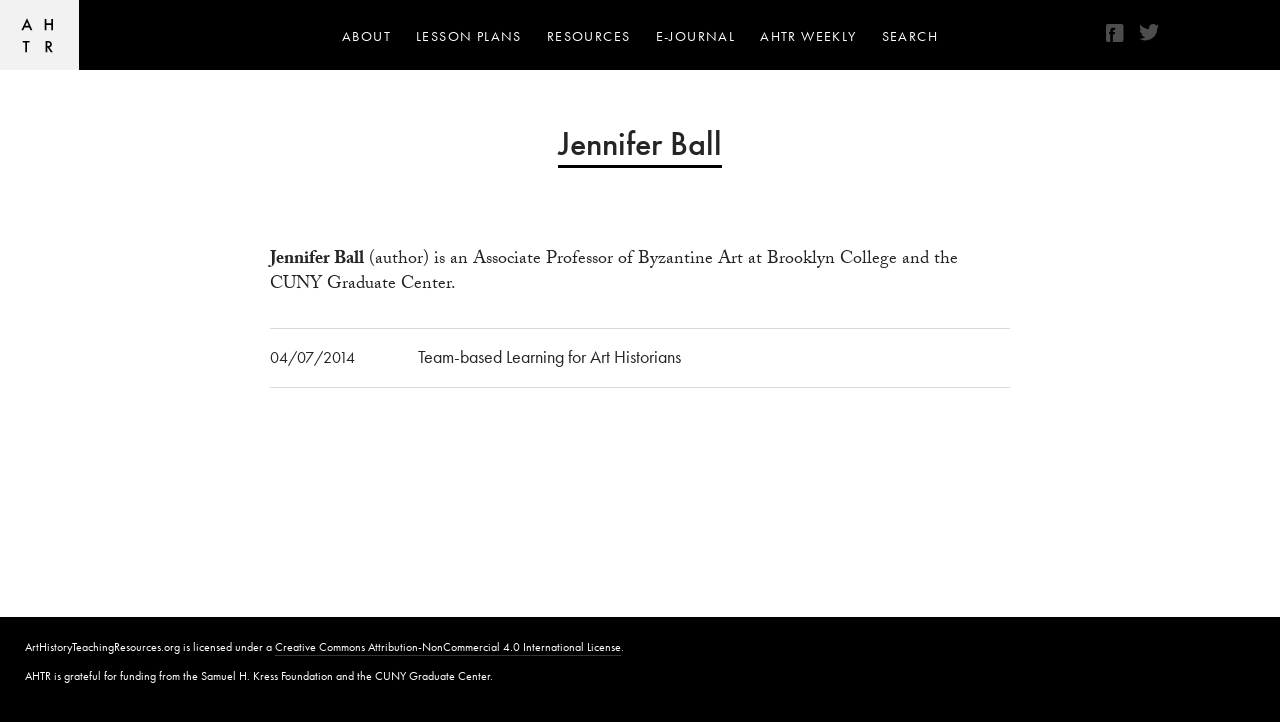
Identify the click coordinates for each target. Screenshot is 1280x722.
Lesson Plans (469, 36)
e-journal (696, 36)
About (366, 36)
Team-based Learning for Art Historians (549, 356)
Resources (589, 36)
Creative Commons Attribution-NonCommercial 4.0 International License (448, 647)
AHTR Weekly (808, 36)
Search (910, 36)
